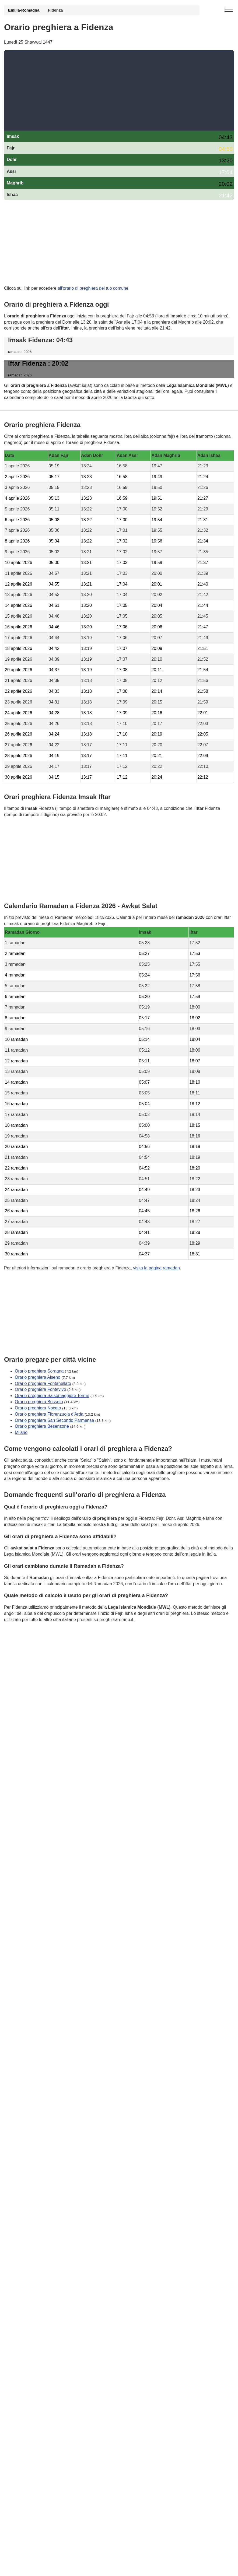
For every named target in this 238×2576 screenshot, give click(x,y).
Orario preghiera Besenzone (42, 1426)
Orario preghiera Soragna (39, 1371)
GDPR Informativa (21, 1646)
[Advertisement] (119, 90)
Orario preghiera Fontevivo (40, 1389)
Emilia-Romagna (23, 10)
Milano (21, 1432)
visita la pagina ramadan (156, 1268)
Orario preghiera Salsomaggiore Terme (52, 1395)
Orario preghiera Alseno (37, 1377)
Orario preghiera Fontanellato (43, 1383)
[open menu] (229, 9)
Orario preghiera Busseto (39, 1401)
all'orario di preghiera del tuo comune (93, 288)
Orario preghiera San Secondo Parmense (54, 1420)
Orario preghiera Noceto (38, 1408)
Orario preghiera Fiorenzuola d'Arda (49, 1414)
